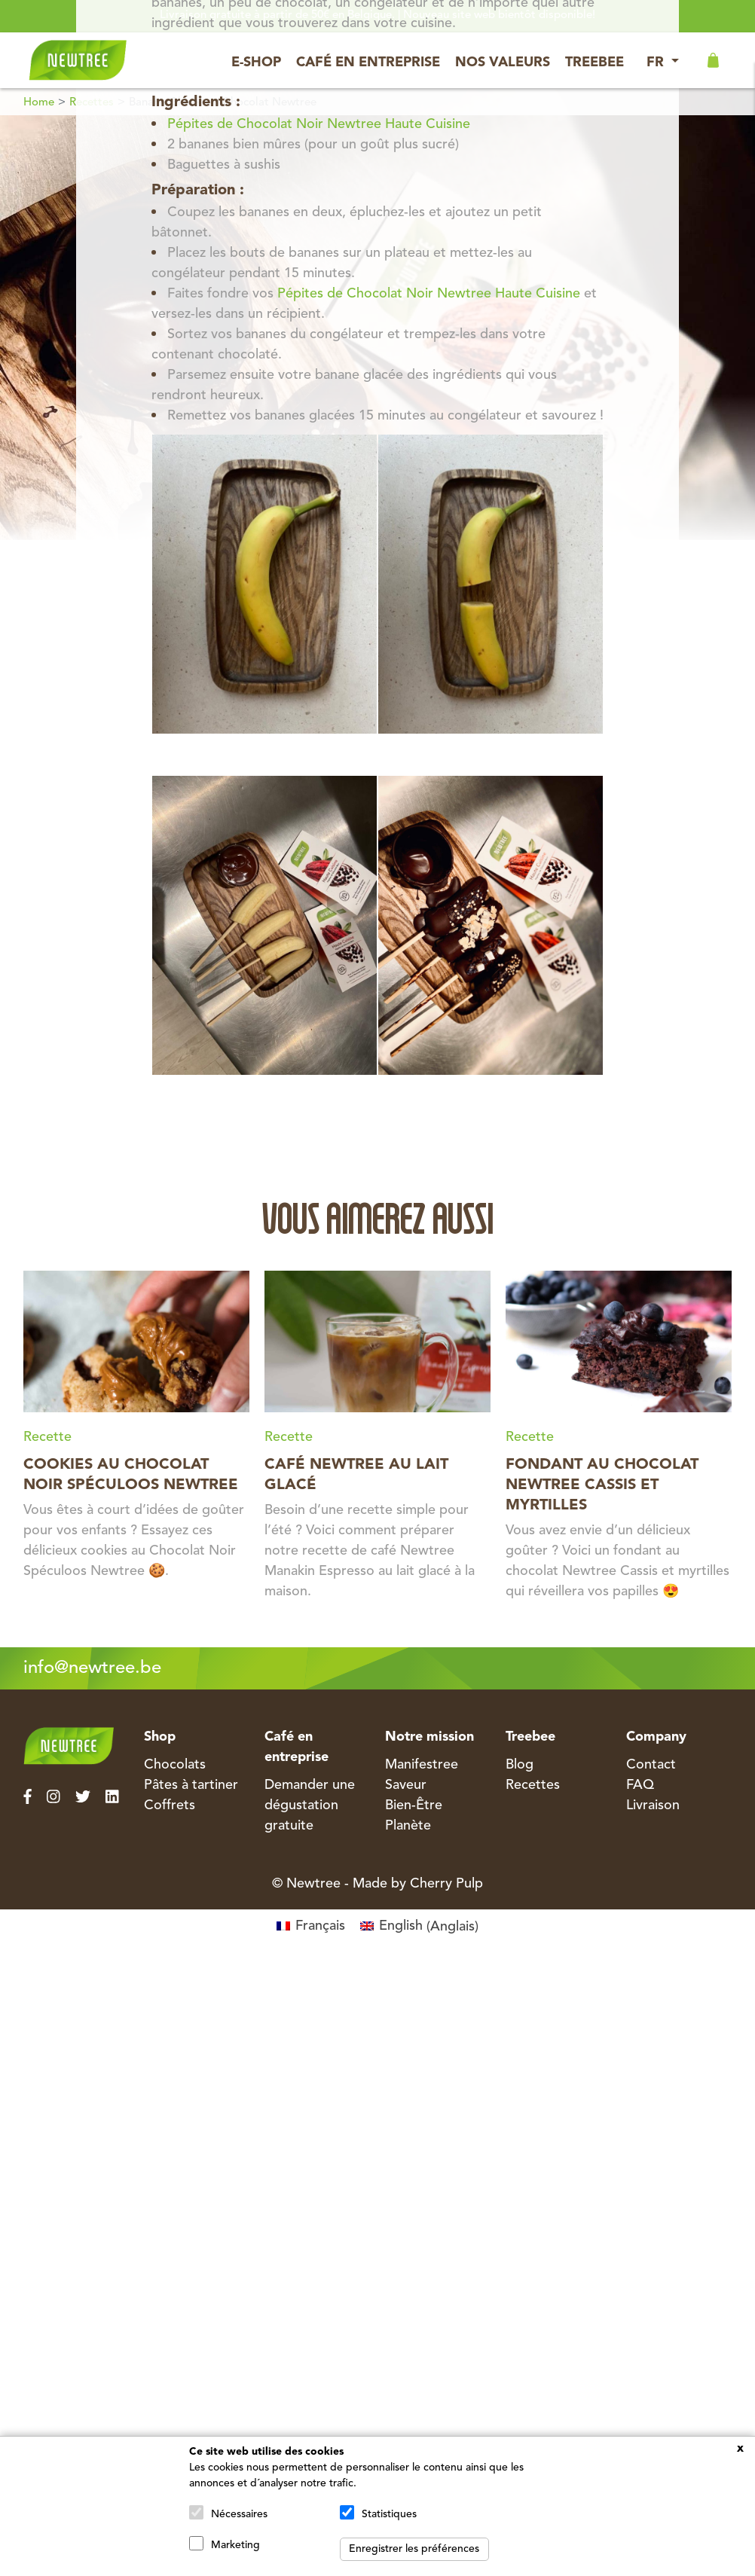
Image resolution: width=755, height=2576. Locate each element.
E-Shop (256, 62)
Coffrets (169, 1805)
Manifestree (421, 1765)
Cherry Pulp (446, 1884)
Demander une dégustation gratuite (309, 1805)
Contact (651, 1765)
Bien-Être (413, 1805)
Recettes (533, 1785)
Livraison (653, 1805)
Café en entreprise (368, 62)
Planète (408, 1826)
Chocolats (175, 1765)
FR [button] (657, 62)
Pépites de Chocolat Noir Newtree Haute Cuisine (318, 124)
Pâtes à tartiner (191, 1785)
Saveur (405, 1785)
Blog (519, 1765)
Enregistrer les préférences (414, 2549)
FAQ (640, 1785)
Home (38, 102)
